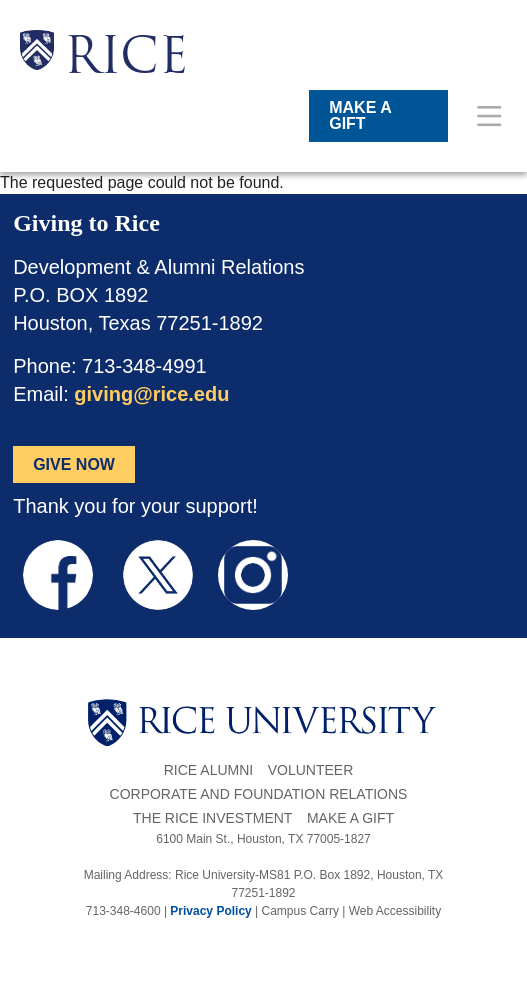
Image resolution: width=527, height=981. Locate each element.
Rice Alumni (208, 770)
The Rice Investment (212, 818)
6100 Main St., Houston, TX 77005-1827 (263, 839)
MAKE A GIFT (360, 115)
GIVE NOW (74, 464)
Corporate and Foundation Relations (259, 794)
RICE (126, 60)
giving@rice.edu (151, 394)
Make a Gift (350, 818)
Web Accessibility (395, 911)
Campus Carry (300, 911)
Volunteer (311, 770)
